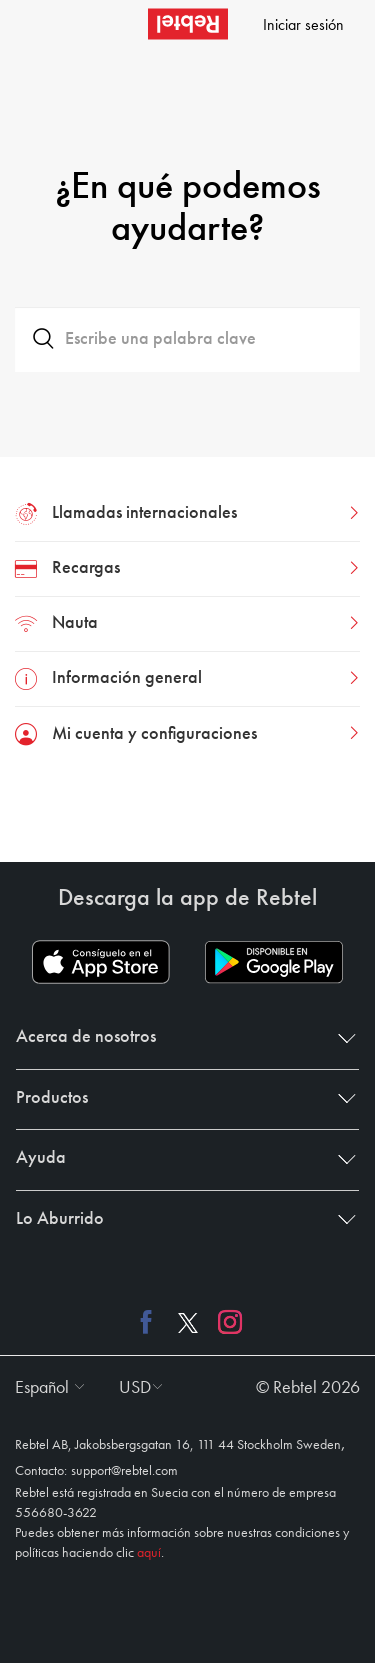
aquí (149, 1553)
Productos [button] (182, 1098)
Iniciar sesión (303, 26)
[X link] (188, 1321)
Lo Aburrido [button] (182, 1219)
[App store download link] (101, 962)
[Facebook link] (151, 1321)
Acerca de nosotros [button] (182, 1037)
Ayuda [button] (182, 1158)
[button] (45, 1388)
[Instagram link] (225, 1321)
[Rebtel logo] (188, 24)
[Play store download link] (274, 962)
